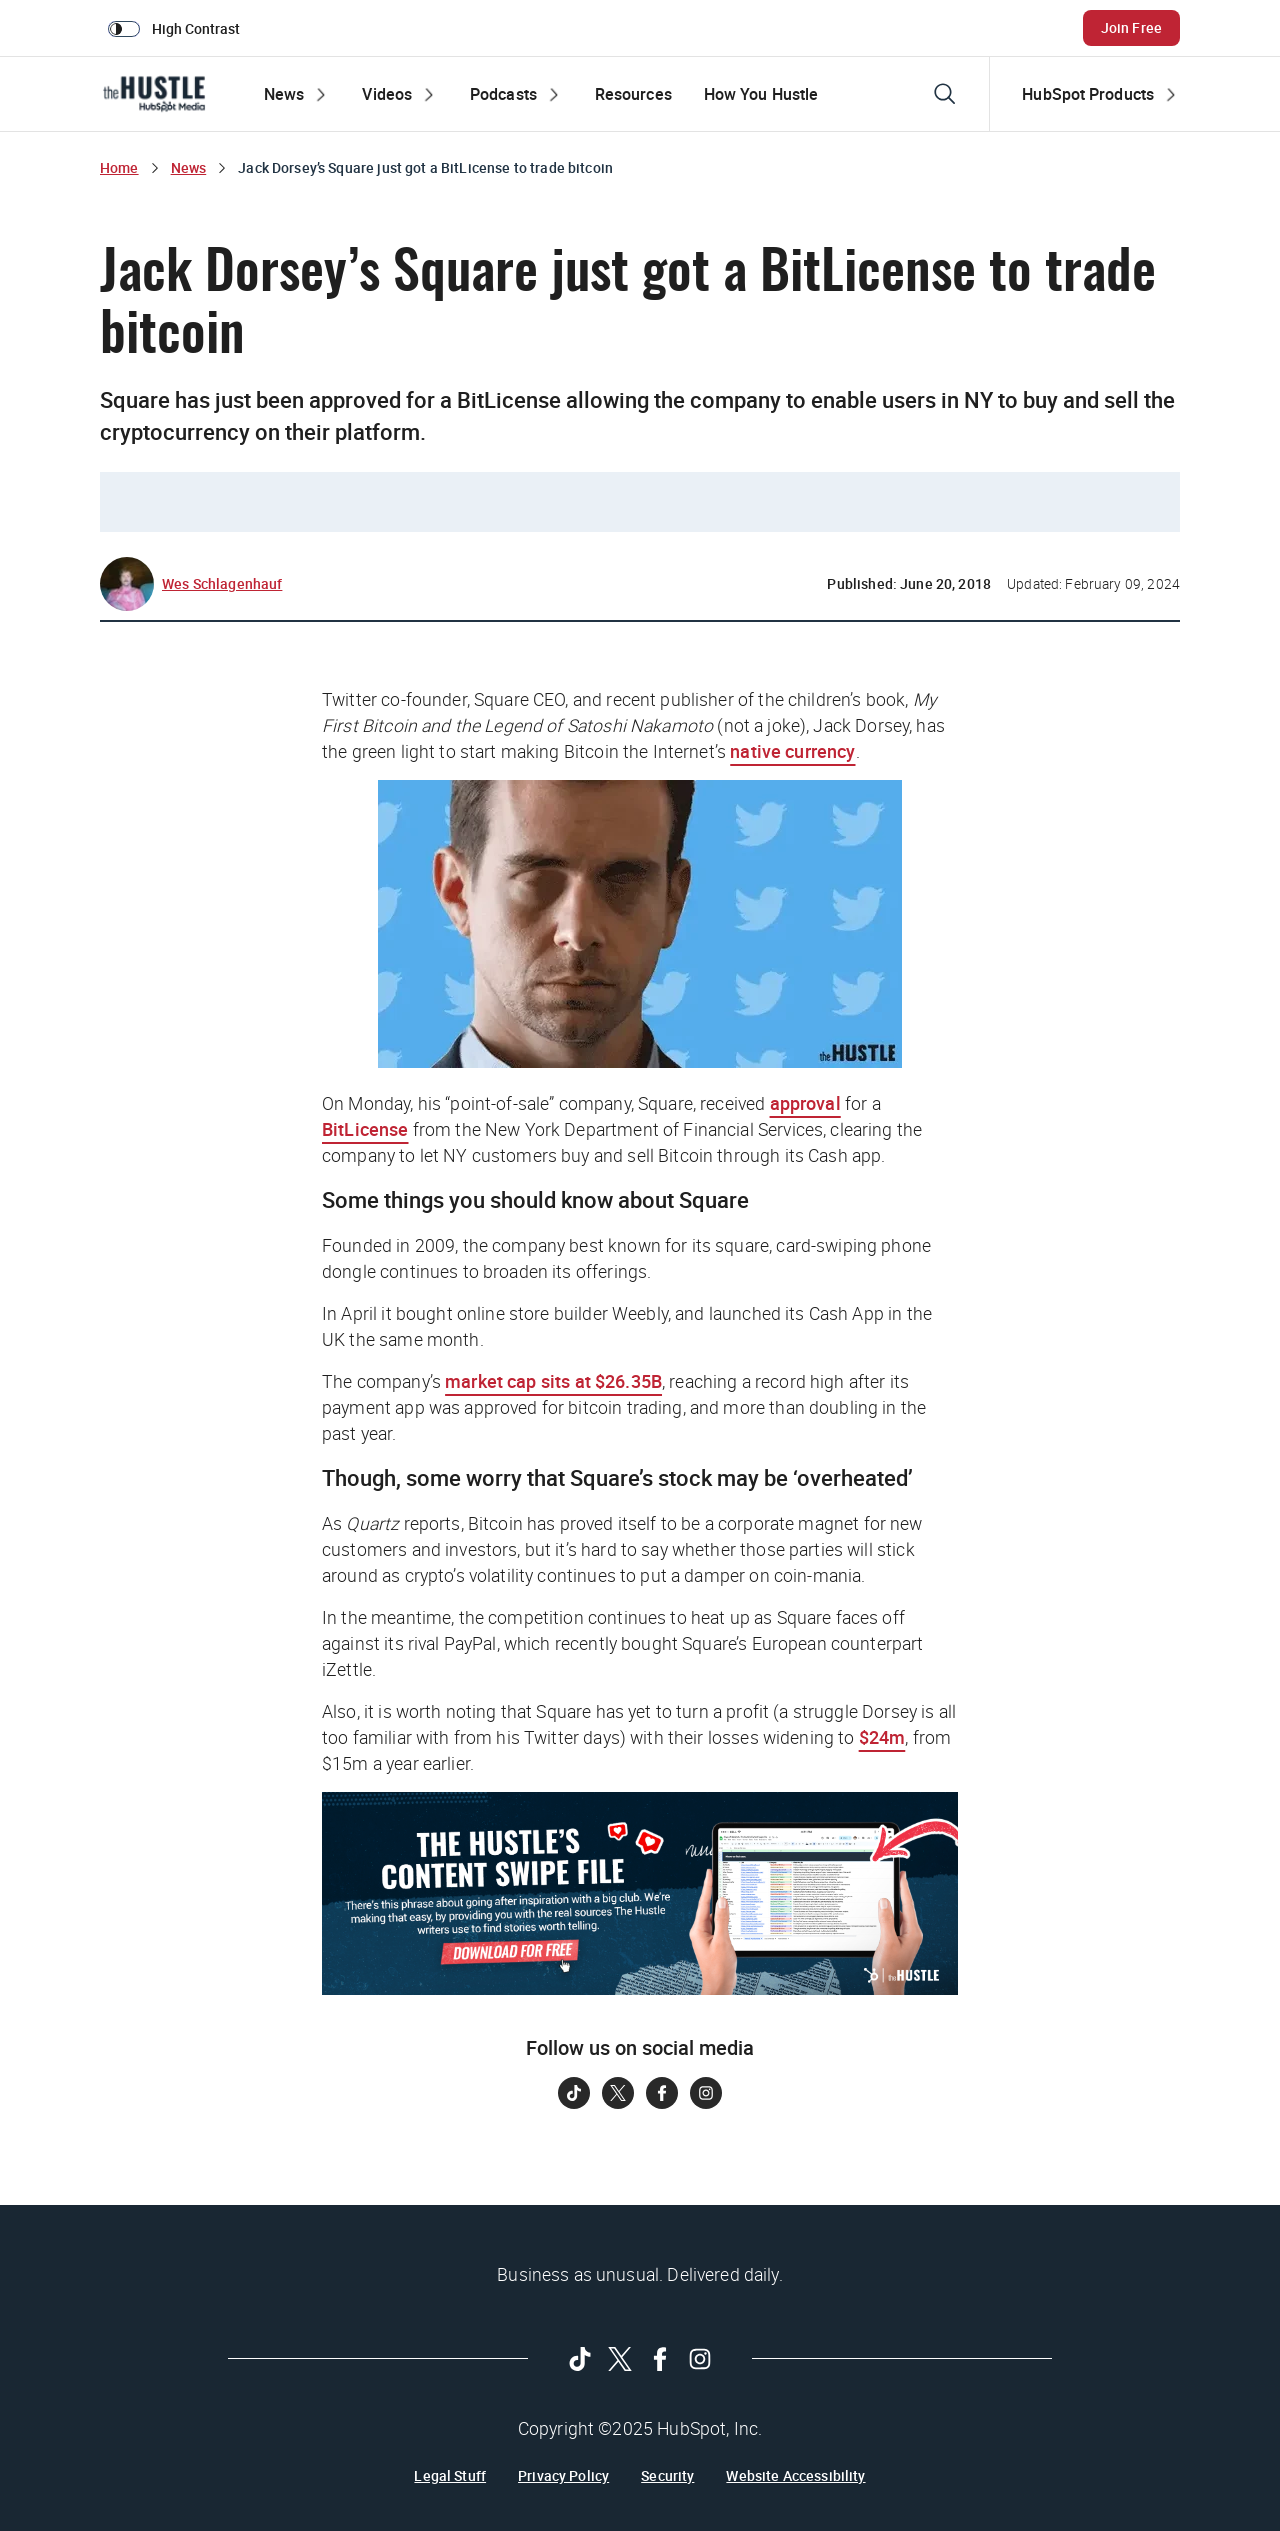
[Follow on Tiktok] (574, 2093)
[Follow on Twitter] (618, 2093)
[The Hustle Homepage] (154, 94)
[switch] (178, 28)
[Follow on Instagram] (706, 2093)
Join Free (1131, 27)
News (189, 167)
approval (805, 1103)
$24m (882, 1737)
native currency (792, 751)
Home (119, 167)
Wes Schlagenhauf (222, 583)
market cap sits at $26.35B (553, 1381)
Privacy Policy (563, 2476)
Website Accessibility (795, 2476)
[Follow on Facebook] (662, 2093)
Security (667, 2476)
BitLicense (365, 1129)
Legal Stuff (450, 2476)
